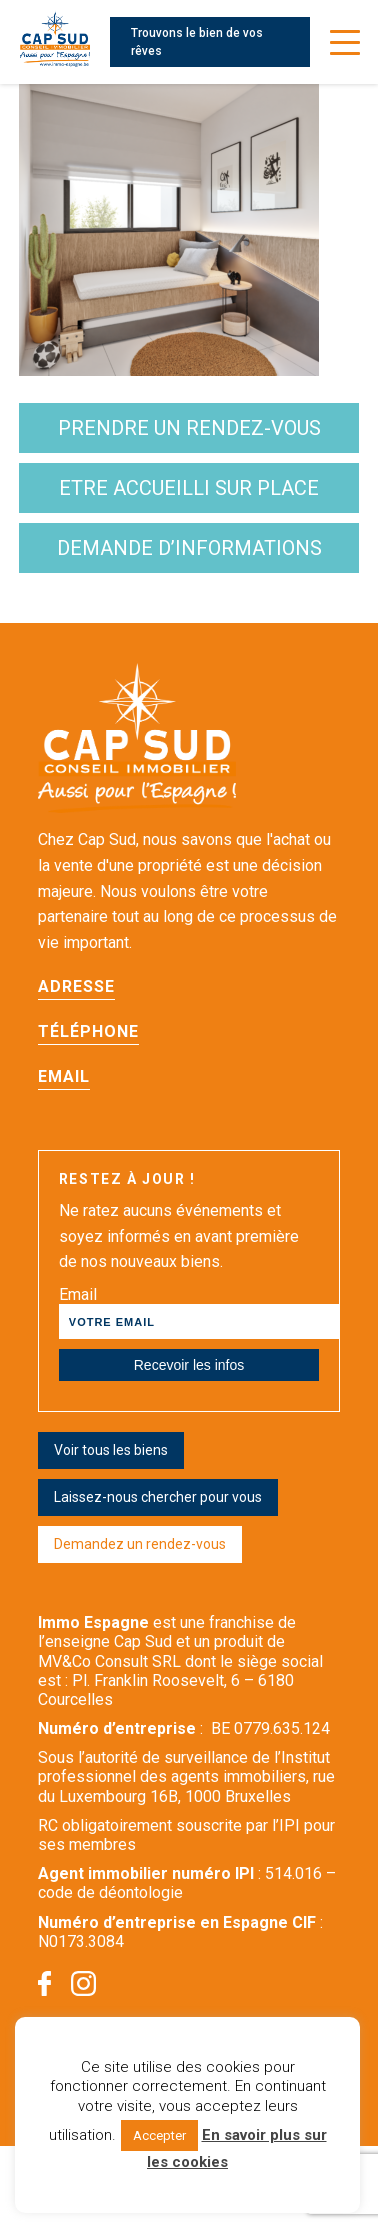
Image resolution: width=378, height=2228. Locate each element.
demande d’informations (189, 548)
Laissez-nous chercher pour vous (158, 1497)
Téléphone (88, 1031)
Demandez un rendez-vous (140, 1544)
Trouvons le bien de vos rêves (197, 42)
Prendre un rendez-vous (189, 428)
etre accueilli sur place (189, 488)
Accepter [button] (159, 2135)
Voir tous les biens (111, 1450)
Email (64, 1076)
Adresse (76, 986)
